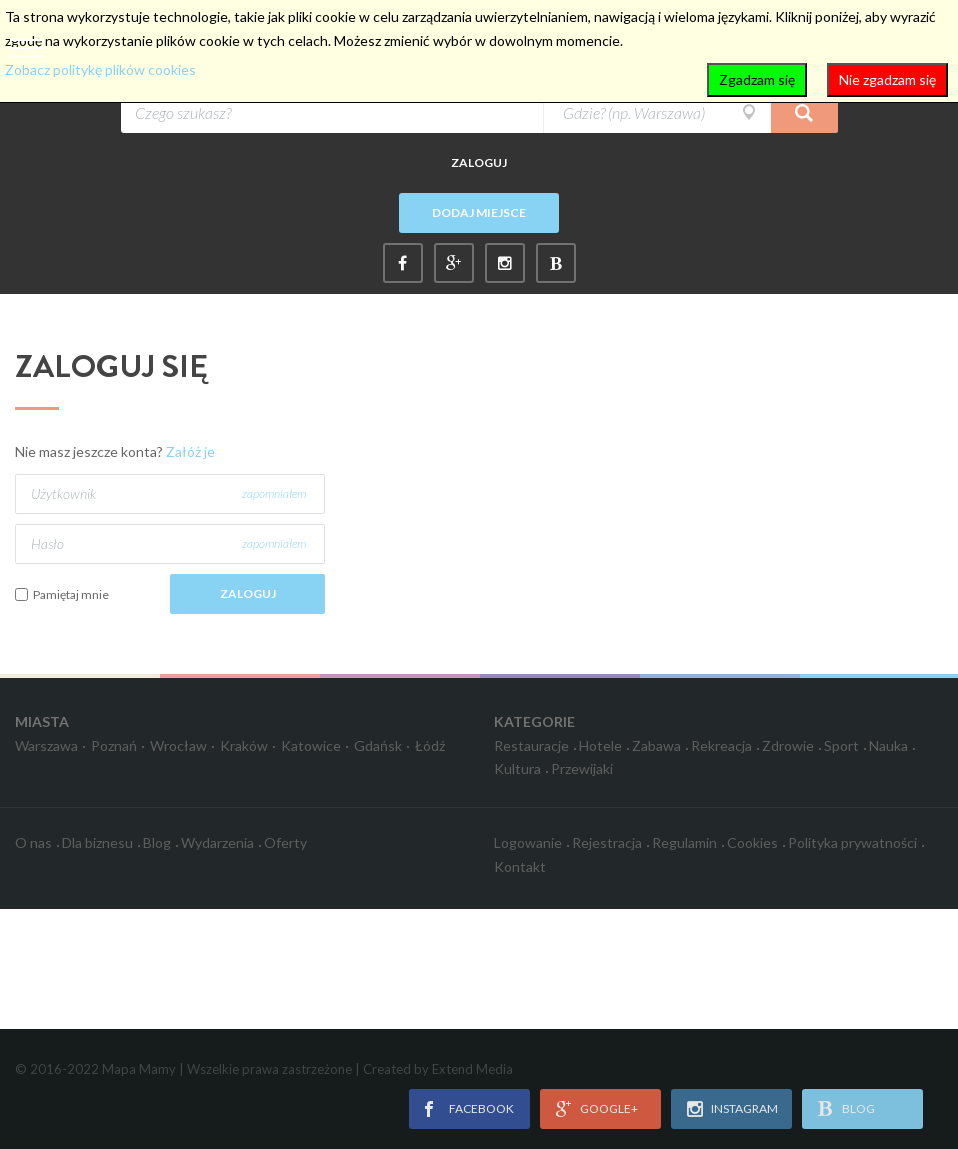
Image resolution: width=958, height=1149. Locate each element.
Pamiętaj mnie (71, 594)
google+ (609, 1108)
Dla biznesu (97, 842)
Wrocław (178, 745)
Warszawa (46, 745)
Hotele (600, 745)
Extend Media (472, 1069)
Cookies (752, 842)
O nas (33, 842)
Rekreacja (721, 745)
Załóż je (190, 451)
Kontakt (520, 866)
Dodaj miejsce (479, 212)
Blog (157, 842)
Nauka (888, 745)
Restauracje (531, 745)
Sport (841, 745)
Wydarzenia (217, 842)
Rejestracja (607, 842)
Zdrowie (788, 745)
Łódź (430, 745)
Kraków (244, 745)
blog (858, 1108)
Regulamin (684, 842)
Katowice (311, 745)
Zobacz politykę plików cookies (100, 69)
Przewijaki (582, 768)
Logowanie (528, 842)
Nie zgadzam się (887, 79)
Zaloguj (479, 162)
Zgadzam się (757, 79)
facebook (481, 1108)
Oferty (285, 842)
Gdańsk (378, 745)
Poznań (114, 745)
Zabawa (656, 745)
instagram (744, 1108)
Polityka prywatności (852, 842)
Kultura (517, 768)
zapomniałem (274, 493)
